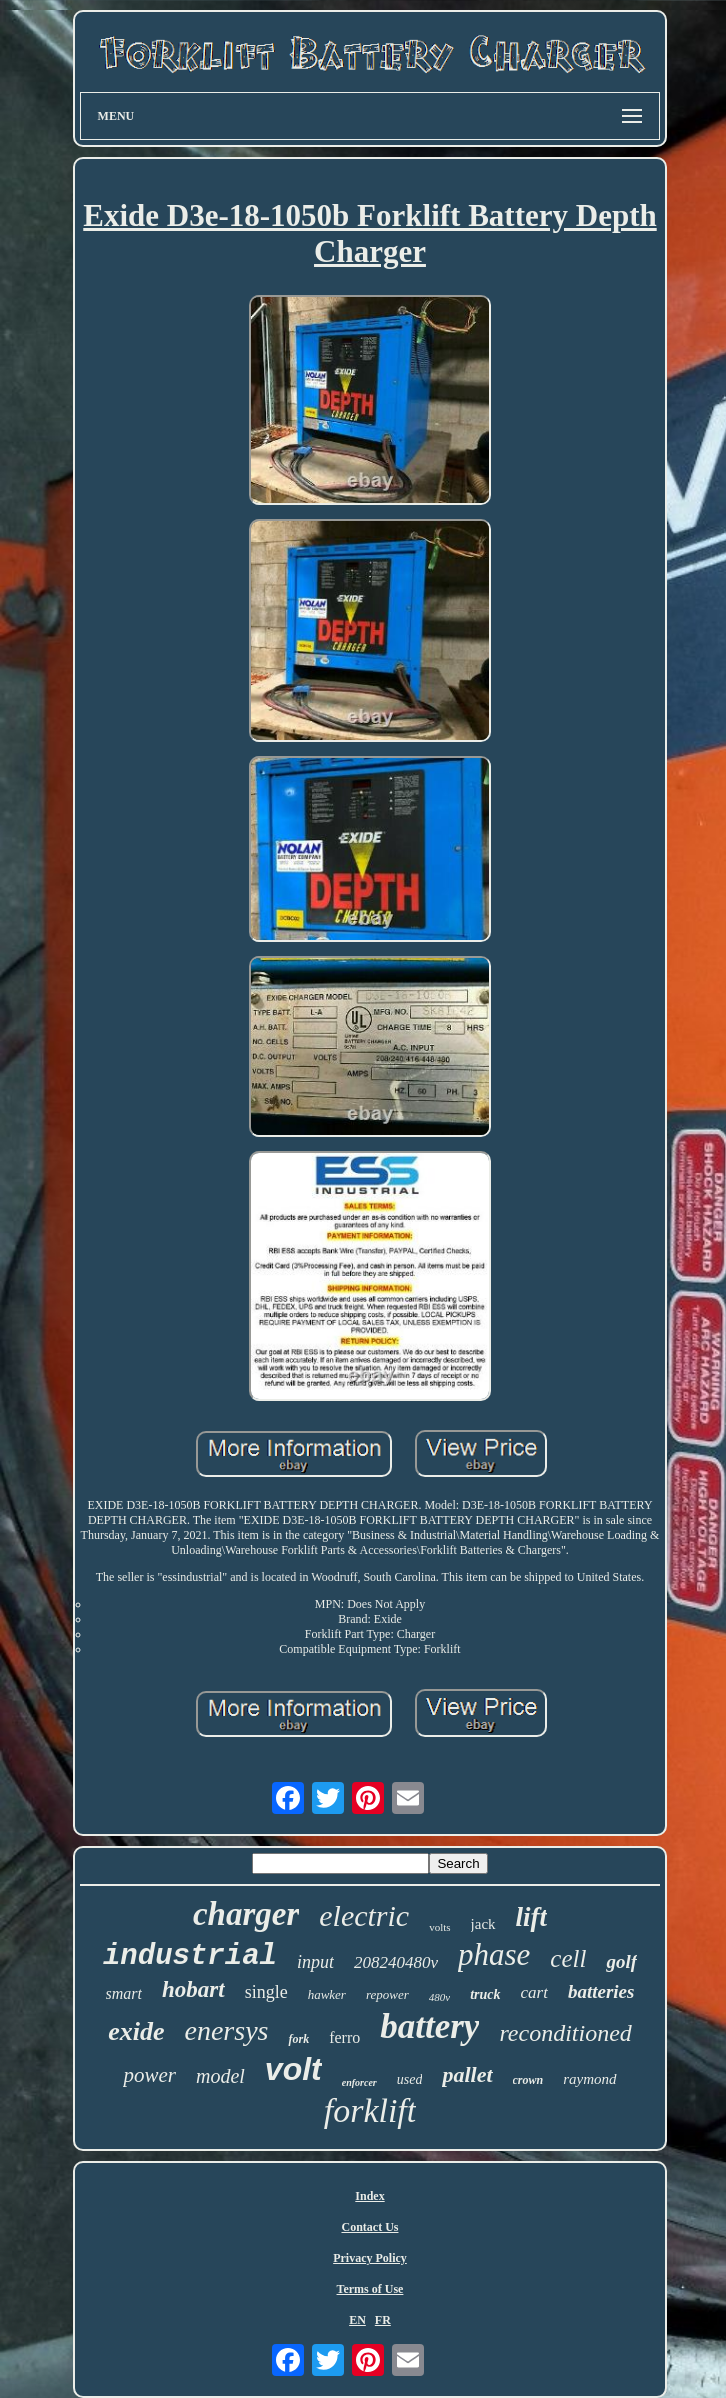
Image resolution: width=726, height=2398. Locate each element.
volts (439, 1927)
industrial (190, 1956)
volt (293, 2069)
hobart (193, 1989)
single (266, 1992)
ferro (344, 2037)
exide (136, 2031)
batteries (601, 1991)
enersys (226, 2030)
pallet (467, 2074)
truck (485, 1994)
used (410, 2079)
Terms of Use (370, 2289)
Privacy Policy (370, 2258)
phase (494, 1954)
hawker (327, 1994)
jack (483, 1924)
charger (246, 1914)
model (220, 2076)
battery (429, 2026)
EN (357, 2320)
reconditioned (565, 2033)
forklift (370, 2110)
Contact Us (369, 2227)
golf (621, 1961)
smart (124, 1993)
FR (383, 2320)
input (315, 1962)
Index (369, 2196)
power (149, 2075)
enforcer (359, 2082)
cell (568, 1958)
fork (298, 2039)
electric (364, 1915)
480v (439, 1997)
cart (534, 1992)
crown (528, 2080)
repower (387, 1994)
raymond (589, 2079)
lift (532, 1917)
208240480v (396, 1962)
